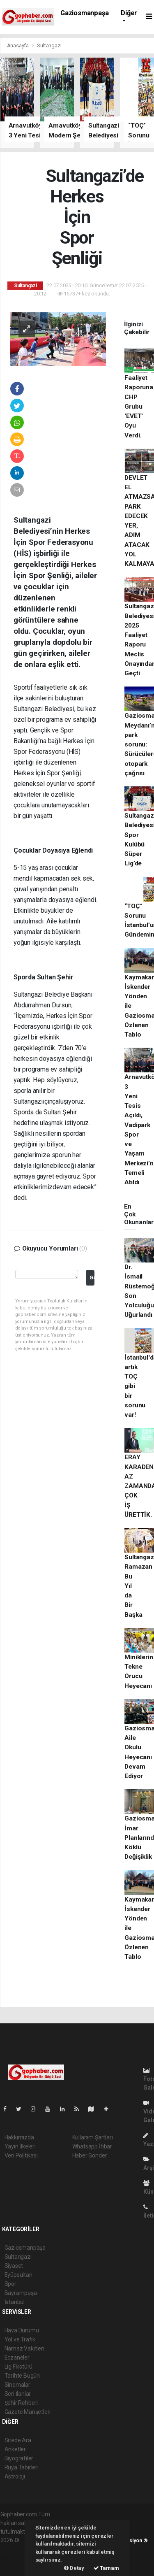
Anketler (15, 2449)
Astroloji (15, 2476)
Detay (74, 2568)
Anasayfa (18, 45)
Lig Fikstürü (19, 2366)
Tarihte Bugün (22, 2375)
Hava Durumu (22, 2330)
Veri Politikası (21, 2155)
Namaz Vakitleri (24, 2348)
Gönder (92, 1277)
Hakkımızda (19, 2137)
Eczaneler (17, 2357)
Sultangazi (49, 45)
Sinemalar (17, 2384)
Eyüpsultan (18, 2274)
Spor (10, 2284)
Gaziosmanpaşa (84, 13)
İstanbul (15, 2302)
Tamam (106, 2568)
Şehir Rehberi (21, 2402)
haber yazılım (17, 2557)
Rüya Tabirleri (22, 2467)
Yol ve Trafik (20, 2339)
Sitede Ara (18, 2440)
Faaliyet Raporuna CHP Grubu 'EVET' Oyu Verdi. (138, 406)
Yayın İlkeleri (20, 2146)
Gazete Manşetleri (28, 2412)
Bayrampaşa (21, 2293)
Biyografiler (19, 2458)
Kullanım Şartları (92, 2137)
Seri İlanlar (18, 2393)
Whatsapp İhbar (92, 2146)
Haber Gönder (89, 2155)
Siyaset (14, 2265)
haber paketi (16, 2549)
